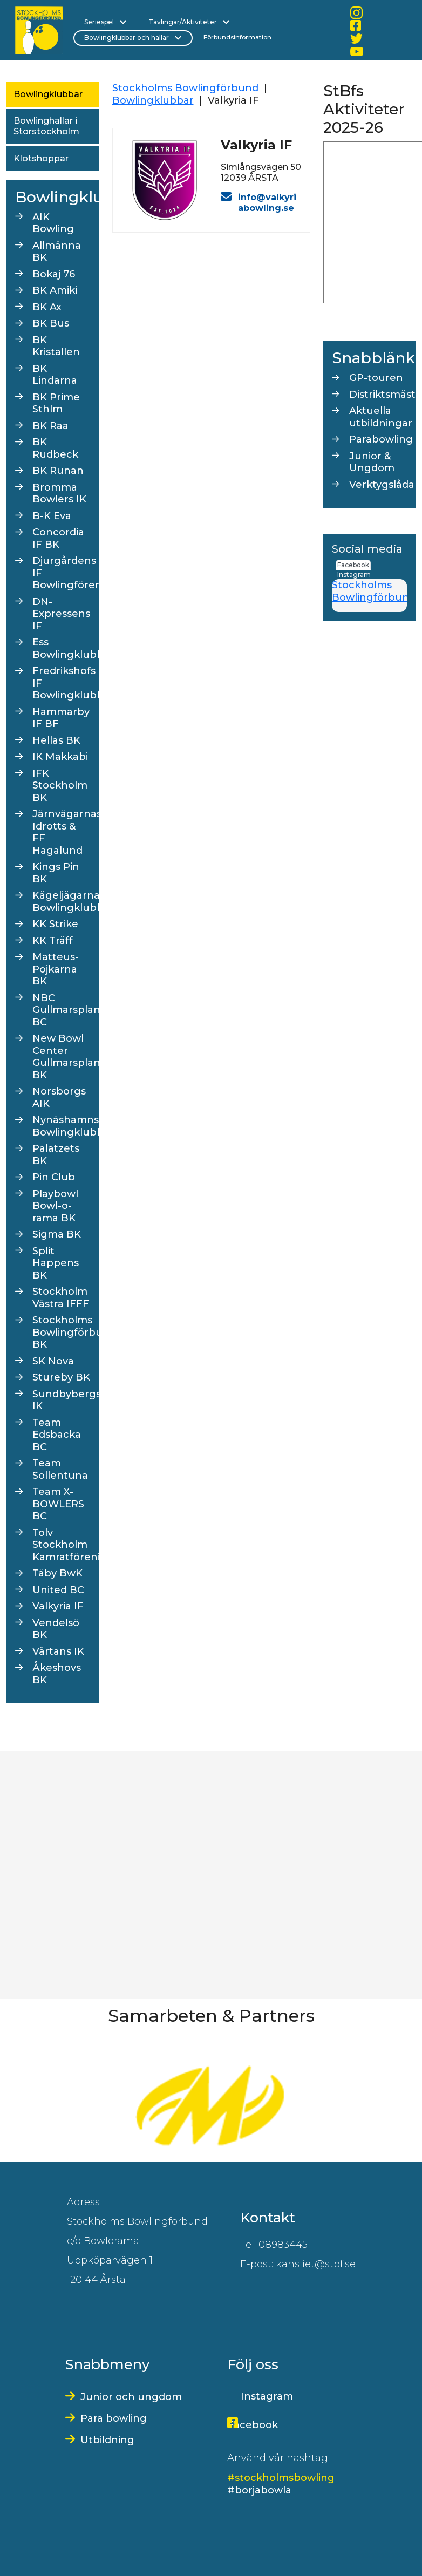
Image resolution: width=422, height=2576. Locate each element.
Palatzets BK (55, 1155)
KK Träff (52, 941)
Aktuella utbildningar (378, 417)
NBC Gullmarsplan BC (61, 1010)
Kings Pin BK (55, 873)
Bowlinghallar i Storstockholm (46, 126)
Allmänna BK (56, 252)
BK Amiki (54, 290)
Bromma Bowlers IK (59, 493)
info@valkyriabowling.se (267, 202)
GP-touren (376, 378)
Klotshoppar (41, 158)
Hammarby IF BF (61, 718)
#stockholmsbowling (281, 2478)
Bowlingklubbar (48, 94)
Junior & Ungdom (371, 462)
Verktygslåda (378, 485)
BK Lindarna (54, 375)
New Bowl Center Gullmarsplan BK (61, 1056)
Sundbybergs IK (61, 1400)
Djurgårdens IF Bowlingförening (61, 573)
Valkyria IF (58, 1606)
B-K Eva (51, 516)
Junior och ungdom (131, 2397)
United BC (58, 1590)
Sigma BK (56, 1234)
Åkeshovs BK (56, 1674)
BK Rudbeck (55, 448)
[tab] (374, 570)
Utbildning (107, 2440)
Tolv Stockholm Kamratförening (61, 1545)
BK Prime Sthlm (56, 403)
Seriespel (105, 22)
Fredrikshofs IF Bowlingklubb (61, 683)
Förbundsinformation (237, 37)
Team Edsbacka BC (56, 1435)
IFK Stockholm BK (59, 785)
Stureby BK (61, 1377)
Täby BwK (57, 1573)
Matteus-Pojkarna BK (55, 969)
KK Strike (55, 924)
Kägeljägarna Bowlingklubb (61, 901)
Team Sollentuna (60, 1469)
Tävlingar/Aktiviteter (188, 22)
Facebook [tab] (353, 565)
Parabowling (378, 439)
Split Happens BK (55, 1263)
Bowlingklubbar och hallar (132, 37)
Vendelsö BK (55, 1629)
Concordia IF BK (58, 538)
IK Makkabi (60, 757)
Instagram (267, 2396)
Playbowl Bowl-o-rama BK (55, 1206)
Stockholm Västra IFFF (60, 1298)
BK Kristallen (56, 346)
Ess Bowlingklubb (61, 648)
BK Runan (58, 471)
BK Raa (50, 426)
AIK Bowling (53, 223)
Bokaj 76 (53, 274)
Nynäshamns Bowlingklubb (61, 1126)
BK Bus (50, 323)
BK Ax (47, 307)
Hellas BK (56, 740)
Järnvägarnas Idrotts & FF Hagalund (61, 832)
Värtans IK (58, 1651)
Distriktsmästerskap (378, 394)
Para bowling (113, 2418)
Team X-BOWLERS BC (58, 1504)
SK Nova (53, 1361)
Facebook (252, 2425)
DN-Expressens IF (61, 614)
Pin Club (53, 1177)
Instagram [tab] (354, 574)
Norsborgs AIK (59, 1097)
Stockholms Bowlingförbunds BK (61, 1332)
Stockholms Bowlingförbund (185, 88)
